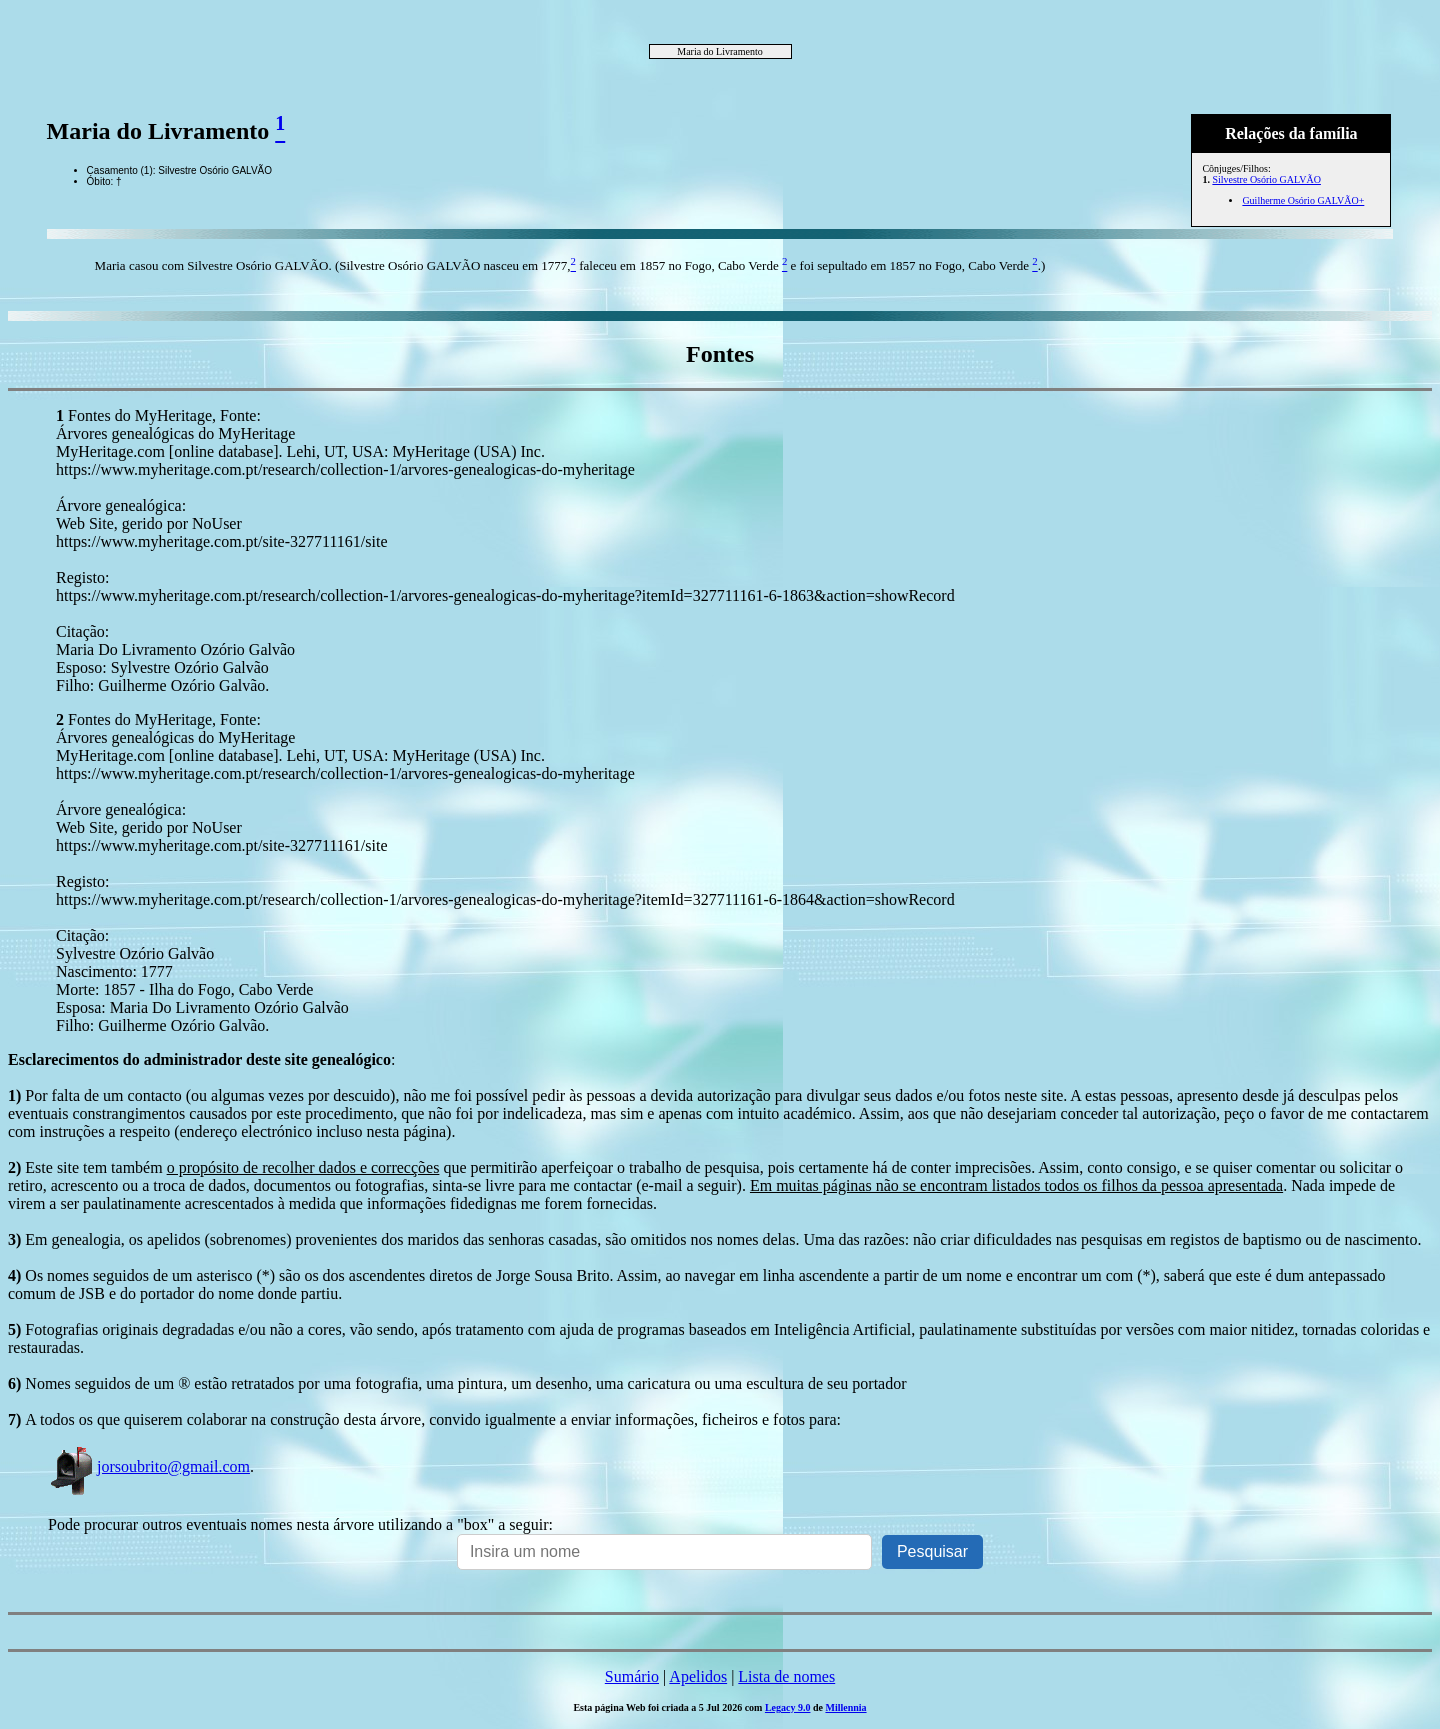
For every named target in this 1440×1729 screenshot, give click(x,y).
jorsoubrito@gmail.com (149, 1466)
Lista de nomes (786, 1676)
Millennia (845, 1707)
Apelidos (698, 1676)
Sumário (632, 1676)
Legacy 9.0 (788, 1707)
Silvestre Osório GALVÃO (1266, 179)
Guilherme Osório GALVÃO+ (1303, 200)
